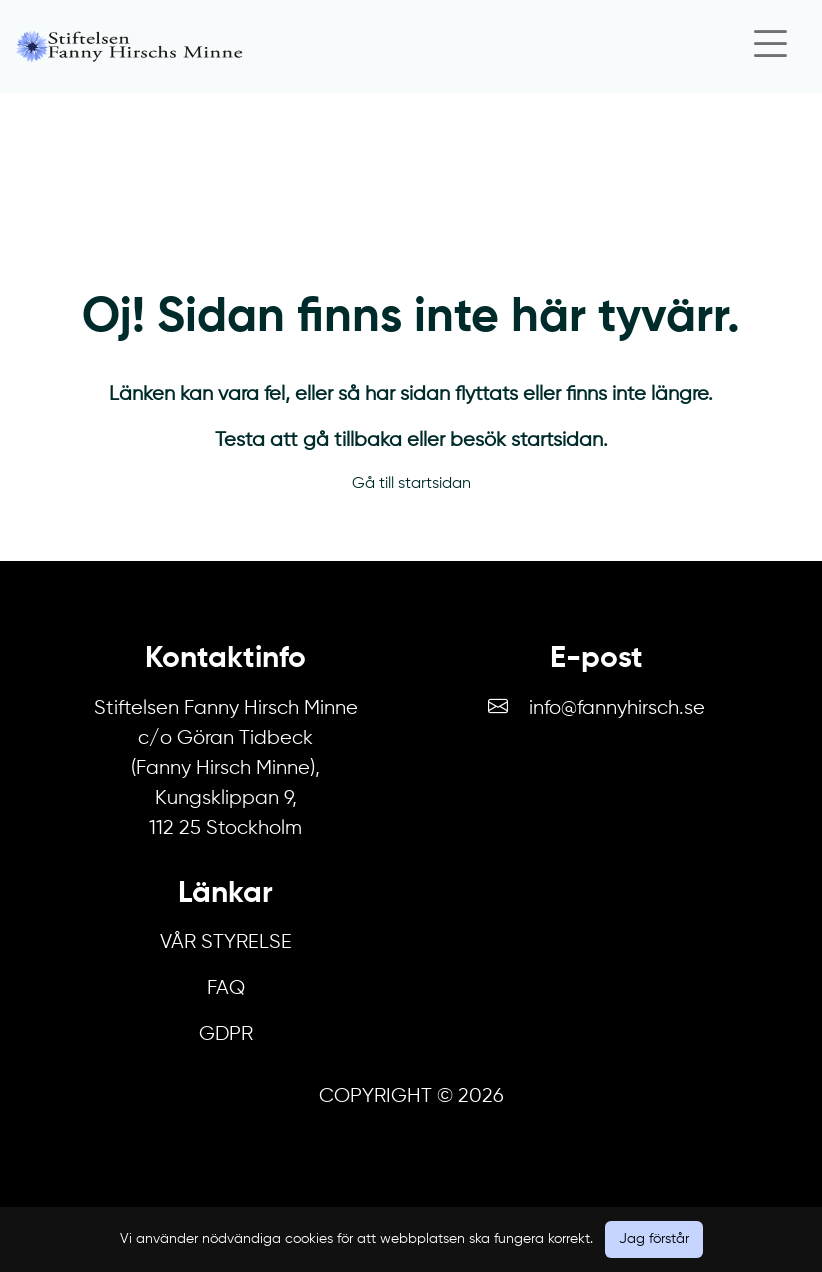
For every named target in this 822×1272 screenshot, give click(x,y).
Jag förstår (654, 1239)
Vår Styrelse (226, 942)
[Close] (770, 46)
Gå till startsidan (411, 484)
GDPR (226, 1034)
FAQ (226, 988)
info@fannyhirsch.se (617, 708)
